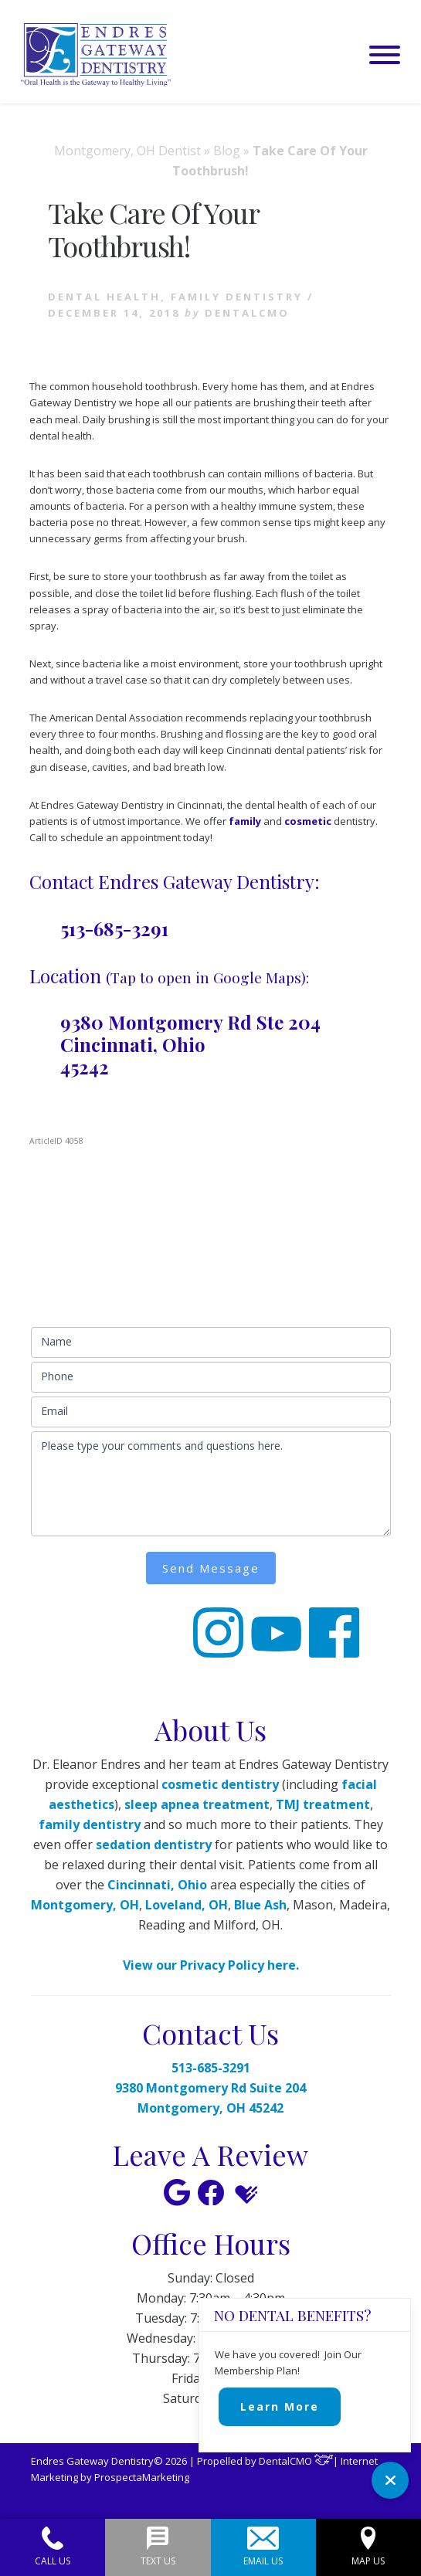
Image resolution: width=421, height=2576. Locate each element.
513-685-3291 (114, 928)
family (245, 821)
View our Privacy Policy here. (211, 1965)
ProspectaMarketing (141, 2477)
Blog (226, 150)
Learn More (279, 2406)
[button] (384, 55)
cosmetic (307, 821)
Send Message (211, 1568)
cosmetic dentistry (220, 1784)
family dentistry (90, 1824)
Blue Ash (260, 1904)
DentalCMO (296, 2461)
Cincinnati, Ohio (157, 1884)
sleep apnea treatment (197, 1804)
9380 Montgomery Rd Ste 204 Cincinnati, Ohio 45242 (190, 1044)
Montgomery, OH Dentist (127, 150)
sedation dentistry (154, 1844)
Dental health (104, 297)
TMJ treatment (323, 1804)
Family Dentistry (237, 297)
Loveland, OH (186, 1904)
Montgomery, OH (85, 1904)
